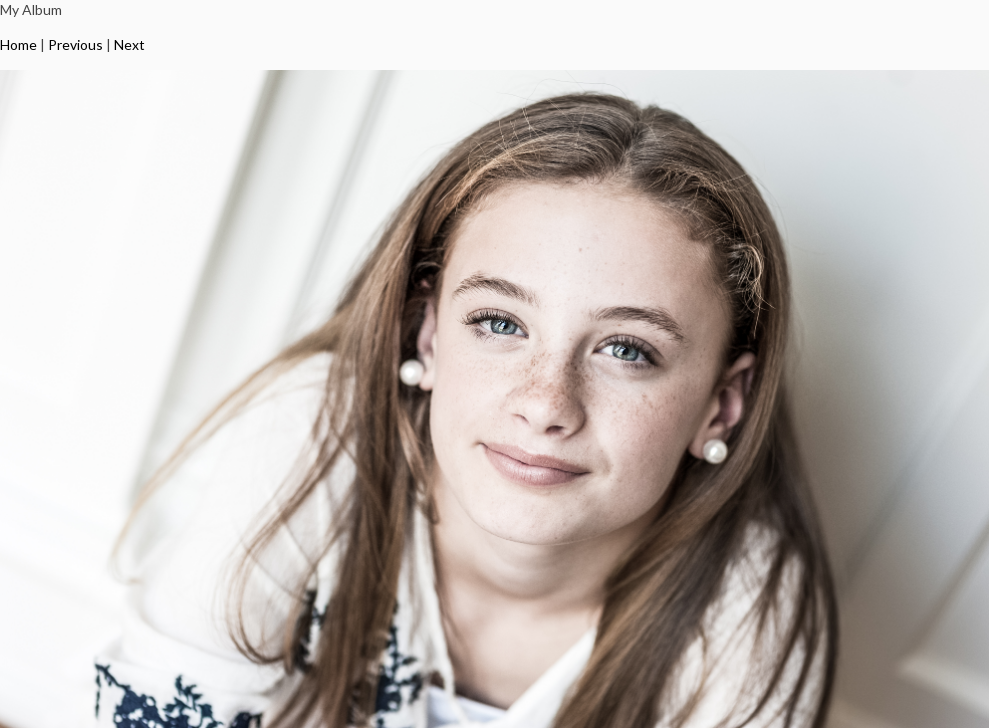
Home (18, 44)
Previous (75, 44)
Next (129, 44)
